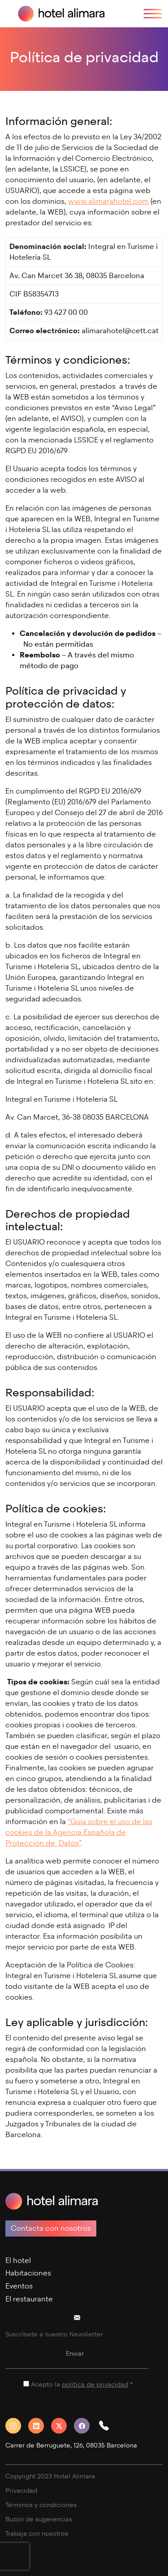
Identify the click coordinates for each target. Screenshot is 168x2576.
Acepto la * (82, 2384)
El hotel (18, 2260)
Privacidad (21, 2490)
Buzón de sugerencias (38, 2519)
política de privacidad (95, 2384)
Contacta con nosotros (51, 2228)
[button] (107, 2426)
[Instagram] (16, 2426)
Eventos (19, 2286)
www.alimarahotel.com (108, 201)
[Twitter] (62, 2426)
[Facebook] (85, 2426)
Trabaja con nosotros (36, 2533)
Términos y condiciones (41, 2505)
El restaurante (29, 2299)
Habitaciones (28, 2273)
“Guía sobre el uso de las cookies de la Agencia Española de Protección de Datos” (78, 1832)
